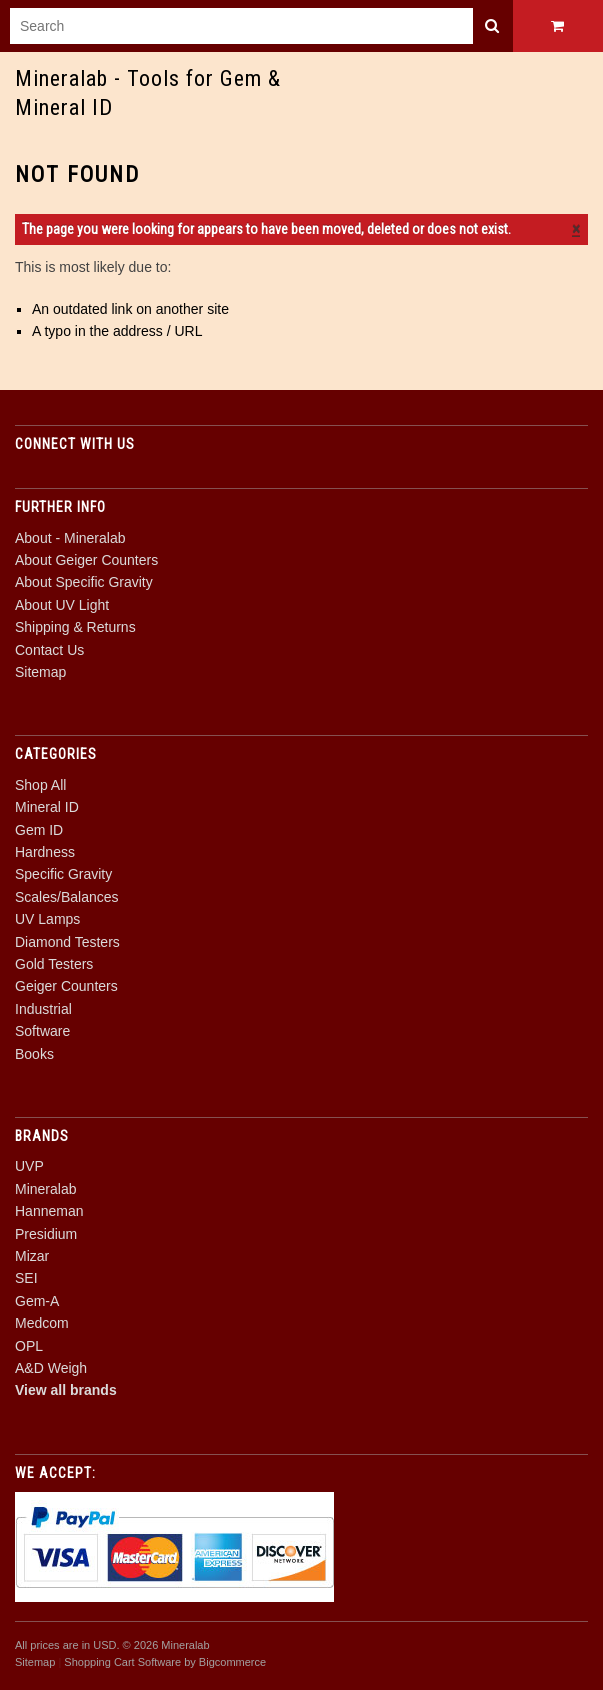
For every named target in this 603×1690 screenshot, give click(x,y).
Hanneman (49, 1211)
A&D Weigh (51, 1368)
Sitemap (40, 672)
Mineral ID (47, 807)
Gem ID (39, 830)
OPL (29, 1346)
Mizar (32, 1256)
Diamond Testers (67, 942)
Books (34, 1054)
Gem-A (37, 1301)
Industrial (43, 1009)
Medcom (42, 1323)
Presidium (46, 1234)
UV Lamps (47, 919)
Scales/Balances (67, 897)
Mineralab (45, 1189)
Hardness (45, 852)
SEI (26, 1278)
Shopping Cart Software (122, 1662)
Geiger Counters (66, 986)
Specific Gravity (63, 874)
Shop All (40, 785)
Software (42, 1031)
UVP (29, 1166)
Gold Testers (54, 964)
